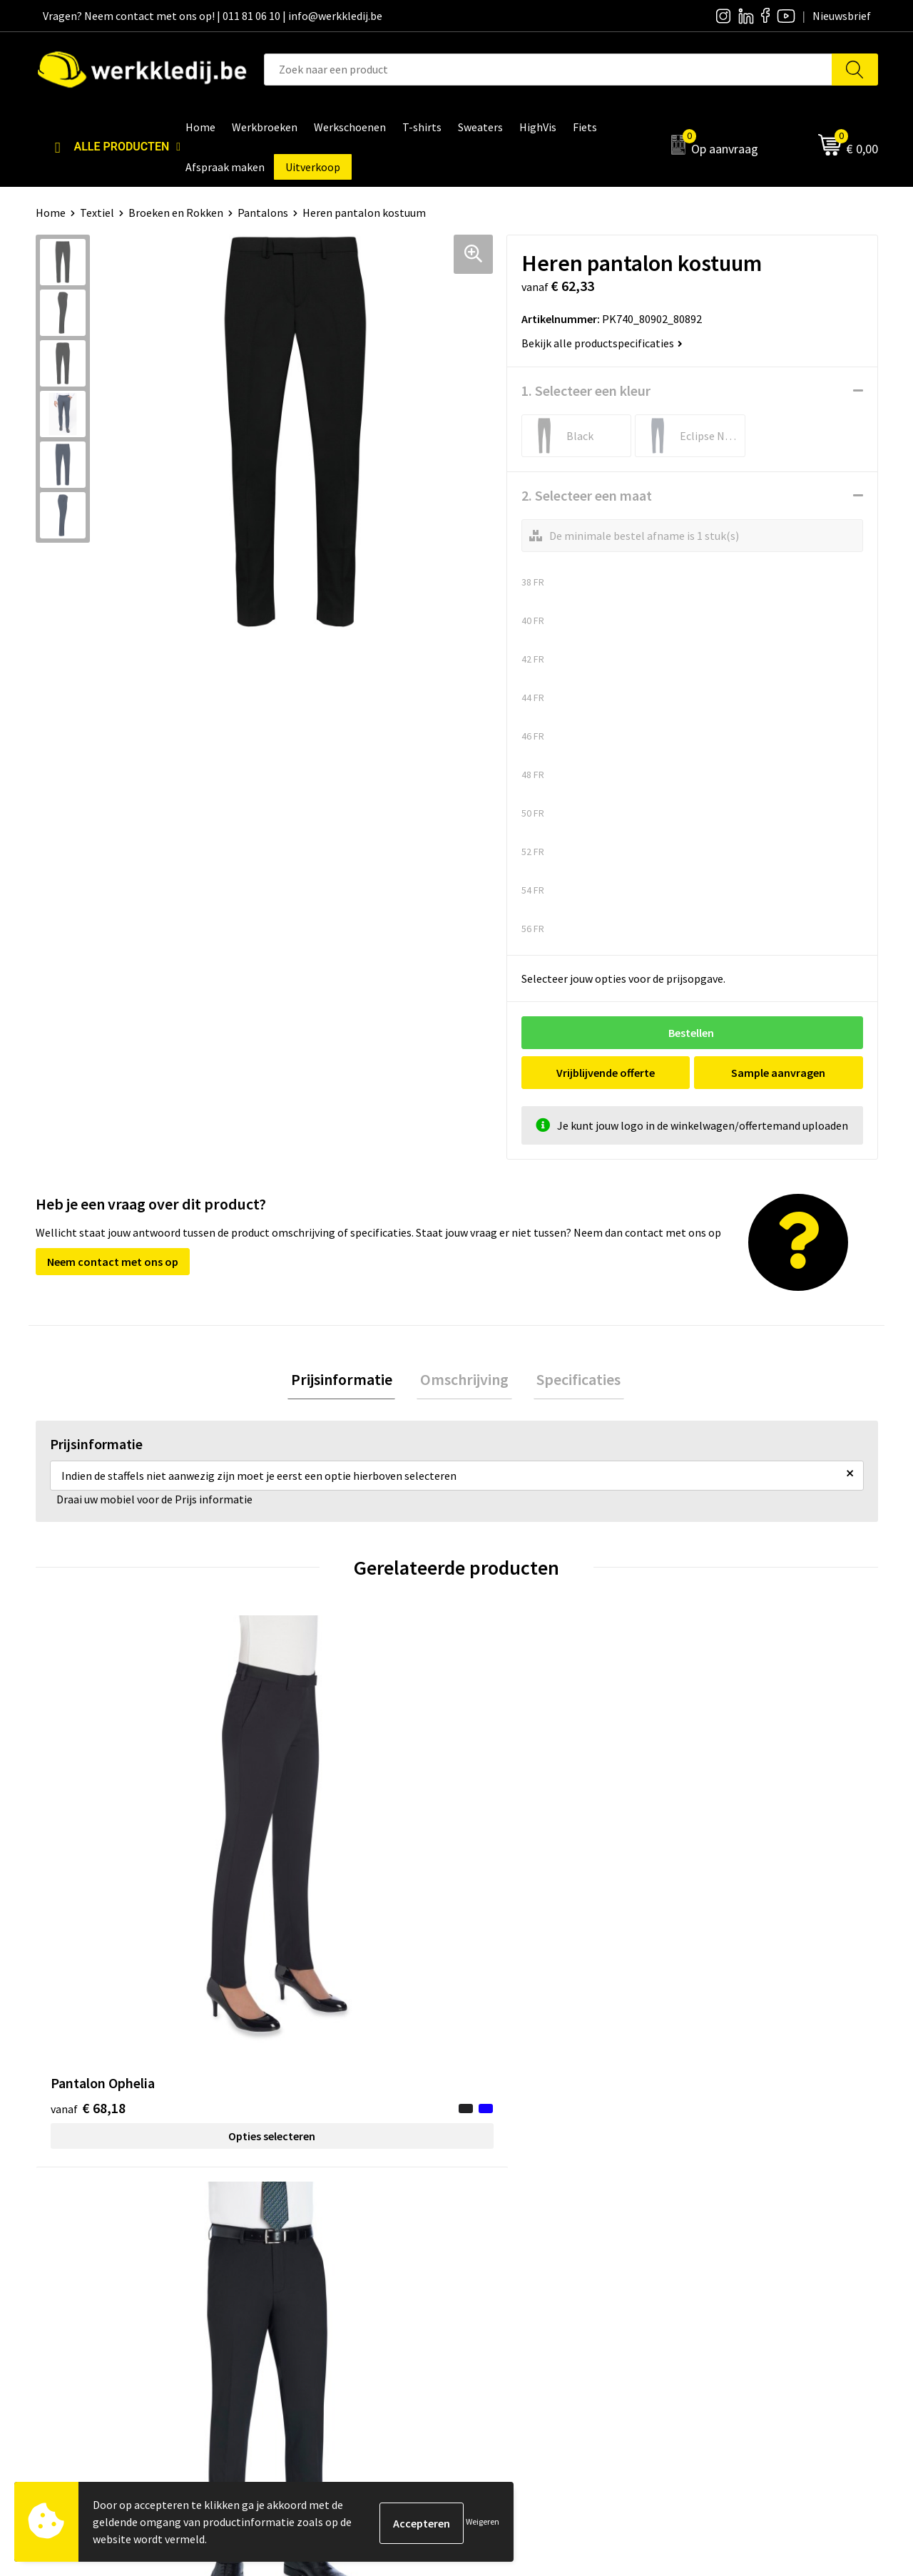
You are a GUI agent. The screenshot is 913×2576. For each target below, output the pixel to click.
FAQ (275, 2297)
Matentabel (503, 2276)
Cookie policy (297, 2254)
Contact (285, 2211)
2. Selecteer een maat (586, 495)
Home (51, 212)
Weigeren (482, 2521)
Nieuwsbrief (503, 2232)
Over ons (495, 2211)
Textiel (97, 212)
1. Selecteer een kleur (586, 390)
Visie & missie (506, 2254)
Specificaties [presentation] (572, 1381)
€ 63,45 (298, 1849)
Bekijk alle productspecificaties (602, 343)
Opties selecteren (140, 1877)
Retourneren (714, 2254)
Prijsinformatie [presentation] (348, 1381)
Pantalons (263, 212)
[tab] (348, 1381)
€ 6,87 (505, 1849)
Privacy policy (298, 2232)
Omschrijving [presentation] (464, 1381)
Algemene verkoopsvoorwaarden (345, 2276)
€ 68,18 (88, 1849)
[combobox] (548, 69)
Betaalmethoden (725, 2232)
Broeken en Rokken (175, 212)
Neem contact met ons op (112, 1261)
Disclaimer (709, 2211)
